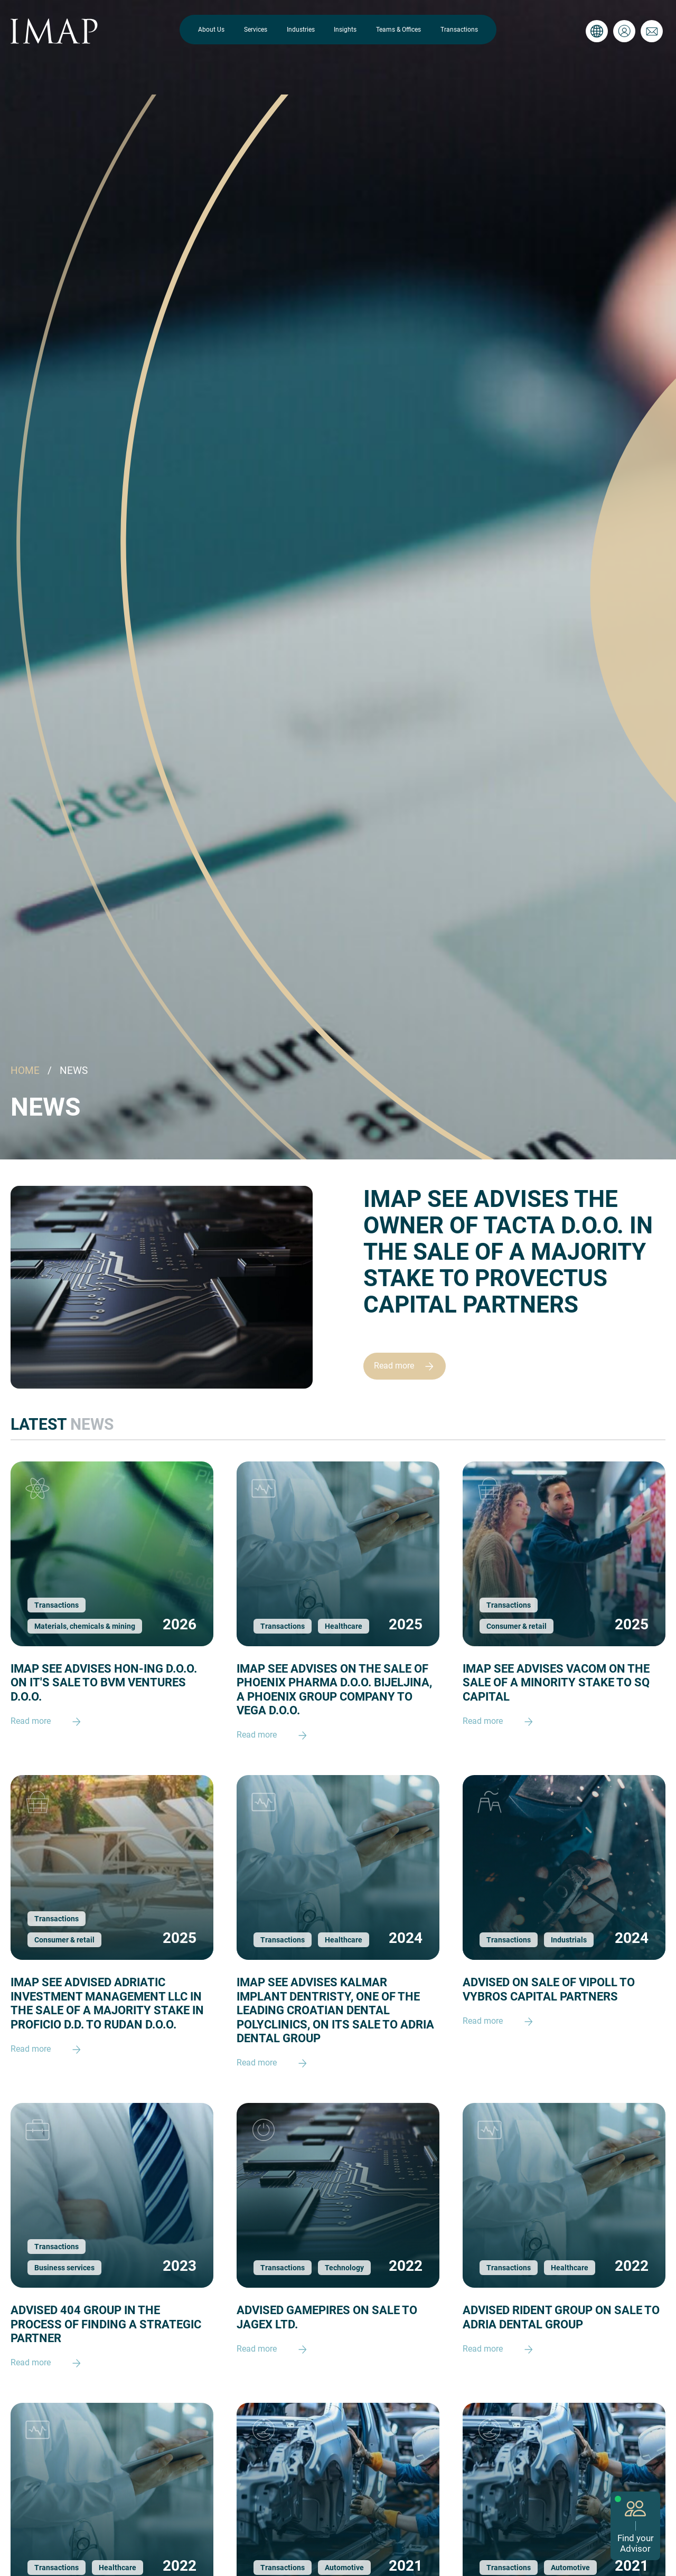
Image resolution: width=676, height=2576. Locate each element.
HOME (25, 1070)
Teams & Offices (398, 29)
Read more (408, 1366)
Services (255, 29)
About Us (211, 29)
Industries (301, 29)
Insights (345, 29)
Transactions (459, 29)
